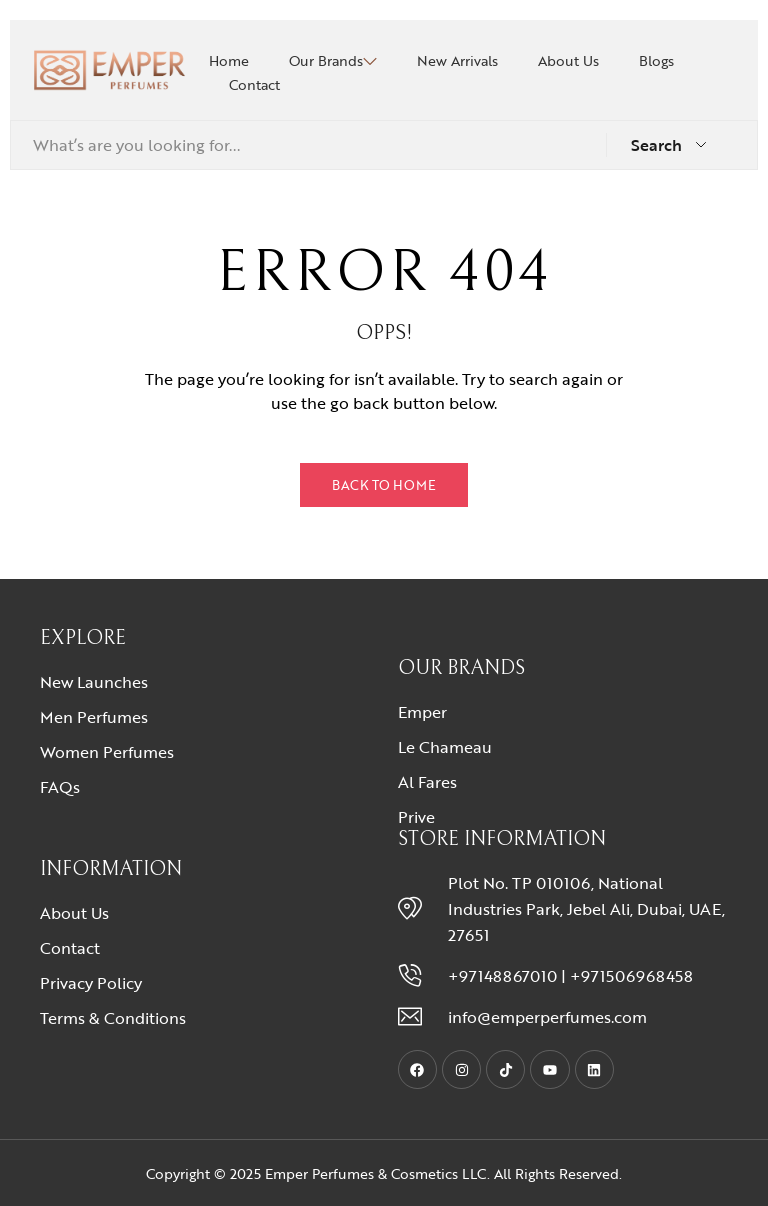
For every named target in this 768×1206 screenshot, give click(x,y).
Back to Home (384, 485)
